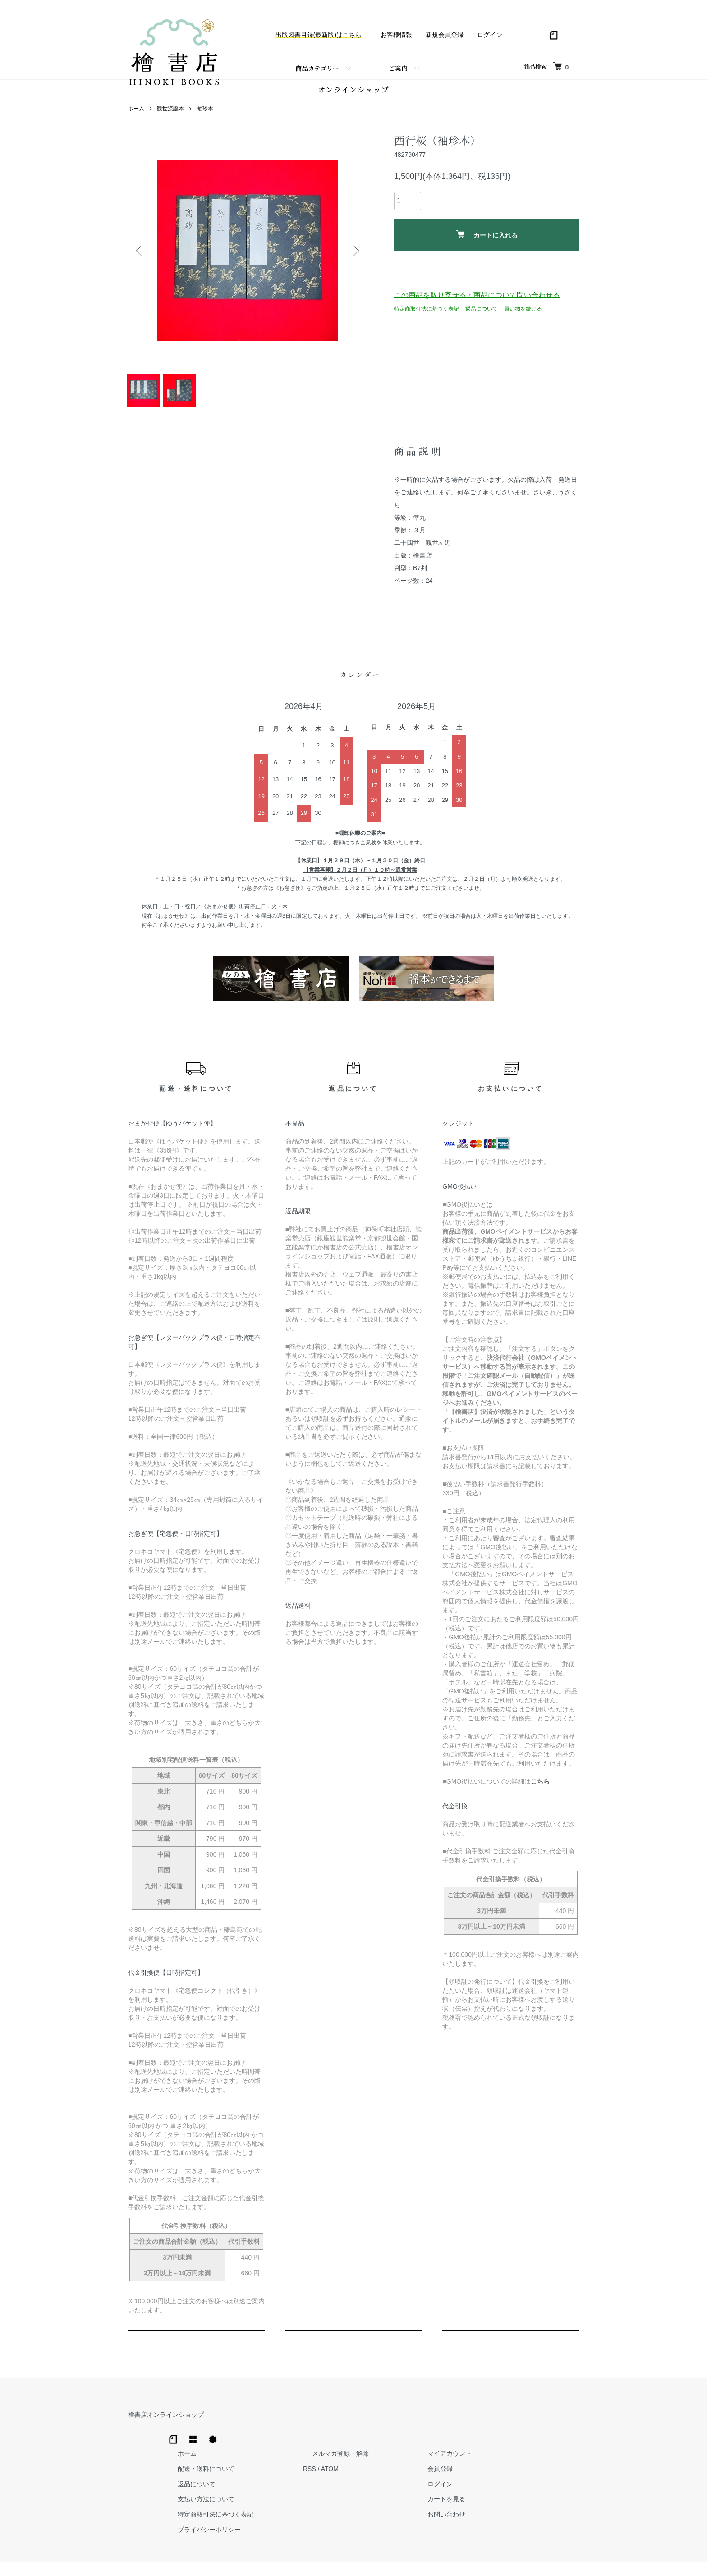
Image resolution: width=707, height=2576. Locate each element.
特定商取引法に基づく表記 (426, 313)
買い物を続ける (523, 313)
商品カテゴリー (317, 68)
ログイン (489, 34)
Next (353, 255)
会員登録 (547, 2446)
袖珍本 (205, 113)
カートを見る (554, 2476)
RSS (443, 2446)
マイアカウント (557, 2430)
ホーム (136, 113)
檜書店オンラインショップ (166, 2430)
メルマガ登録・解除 (465, 2430)
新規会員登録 (445, 34)
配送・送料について (349, 2446)
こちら (540, 1797)
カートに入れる (487, 239)
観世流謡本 (170, 113)
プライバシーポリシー (352, 2507)
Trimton (399, 2558)
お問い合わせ (554, 2491)
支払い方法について (349, 2476)
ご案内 (398, 68)
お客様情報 (396, 34)
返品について (481, 313)
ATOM (464, 2446)
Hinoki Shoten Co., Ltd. (356, 2558)
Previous (141, 255)
